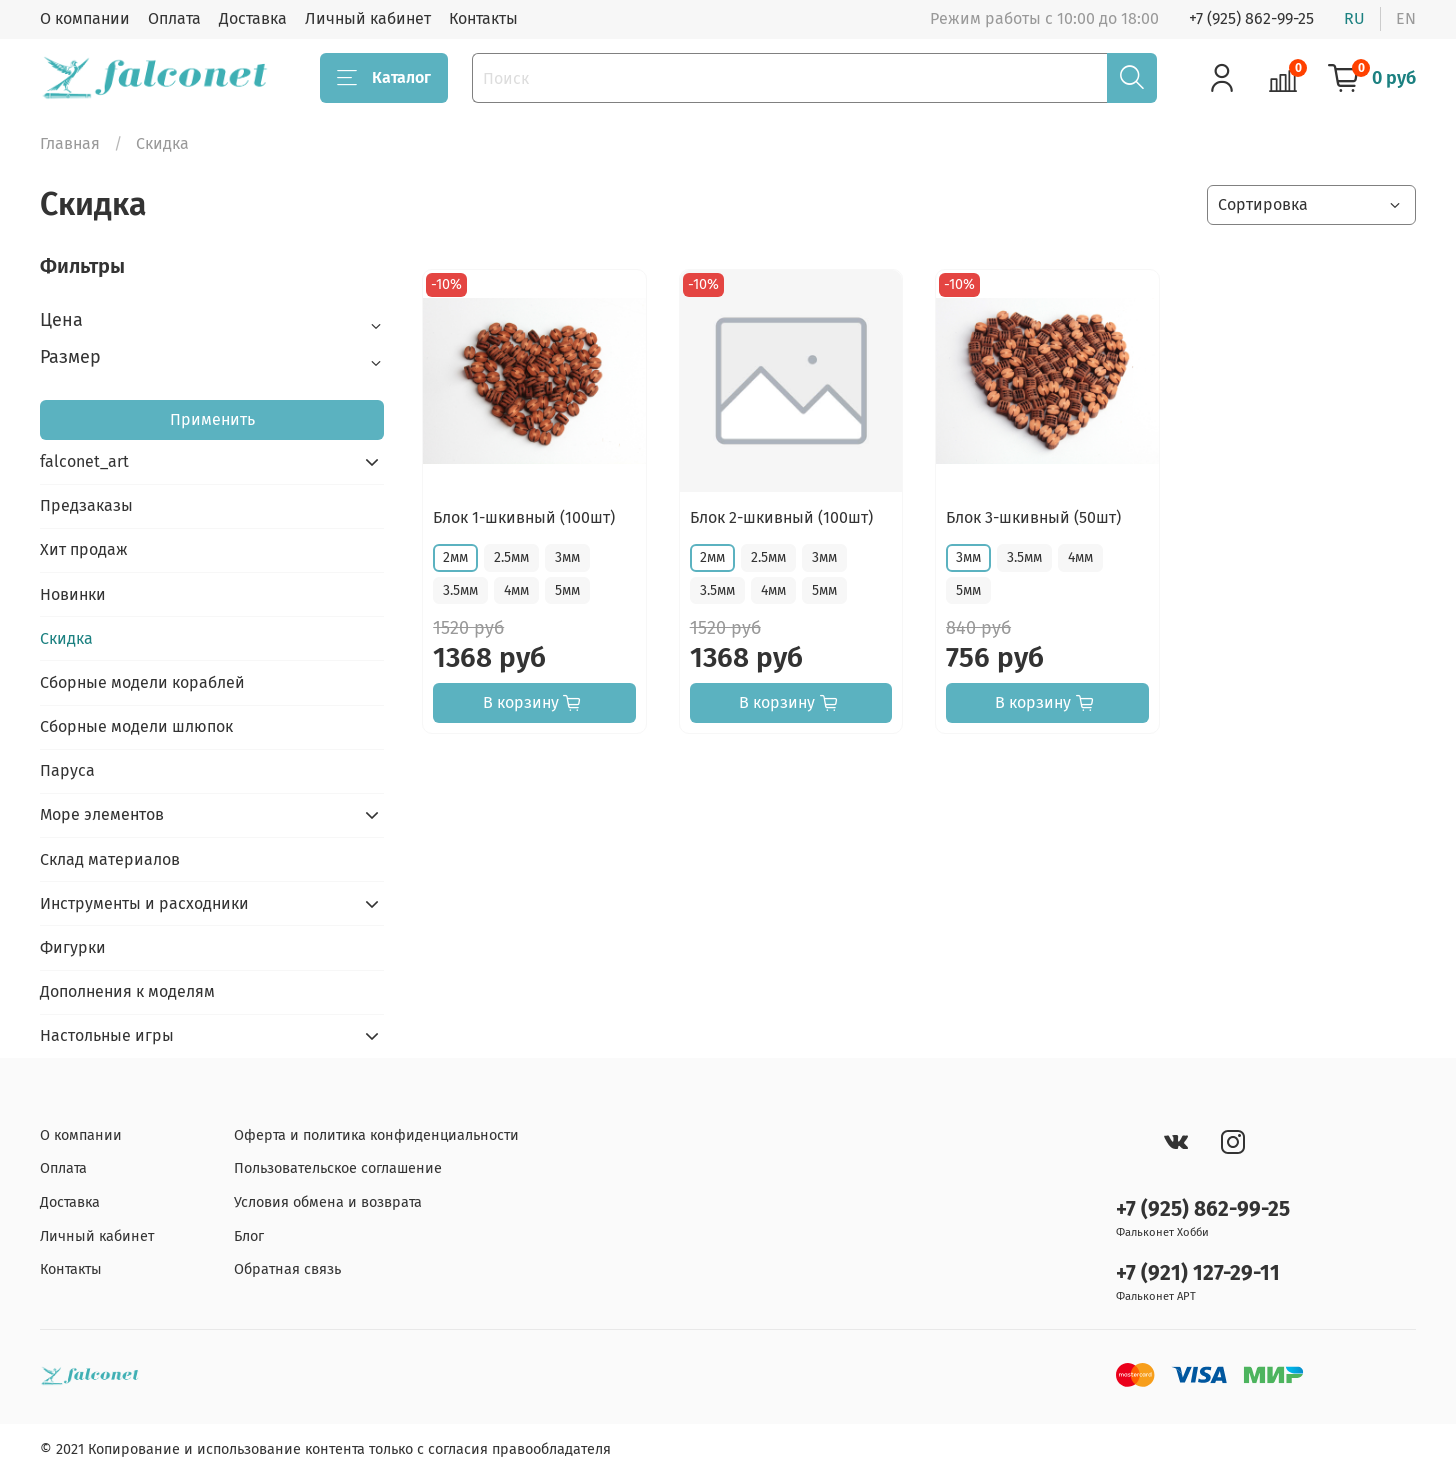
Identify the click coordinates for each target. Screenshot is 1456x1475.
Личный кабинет (368, 18)
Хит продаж (84, 549)
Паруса (67, 770)
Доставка (253, 18)
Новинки (73, 594)
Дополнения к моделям (127, 991)
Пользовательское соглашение (338, 1168)
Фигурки (73, 947)
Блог (249, 1236)
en (1406, 18)
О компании (85, 18)
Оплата (174, 18)
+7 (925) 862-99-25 (1251, 18)
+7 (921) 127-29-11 (1198, 1273)
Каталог (384, 78)
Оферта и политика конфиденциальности (376, 1135)
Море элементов (102, 814)
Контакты (483, 18)
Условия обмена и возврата (328, 1202)
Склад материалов (110, 859)
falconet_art (84, 461)
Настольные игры (107, 1035)
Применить (212, 419)
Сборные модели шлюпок (136, 726)
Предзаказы (86, 505)
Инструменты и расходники (144, 903)
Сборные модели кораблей (142, 682)
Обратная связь (287, 1269)
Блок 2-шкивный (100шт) (781, 517)
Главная (70, 143)
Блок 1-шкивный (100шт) (524, 517)
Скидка (66, 638)
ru (1354, 18)
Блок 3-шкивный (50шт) (1033, 517)
